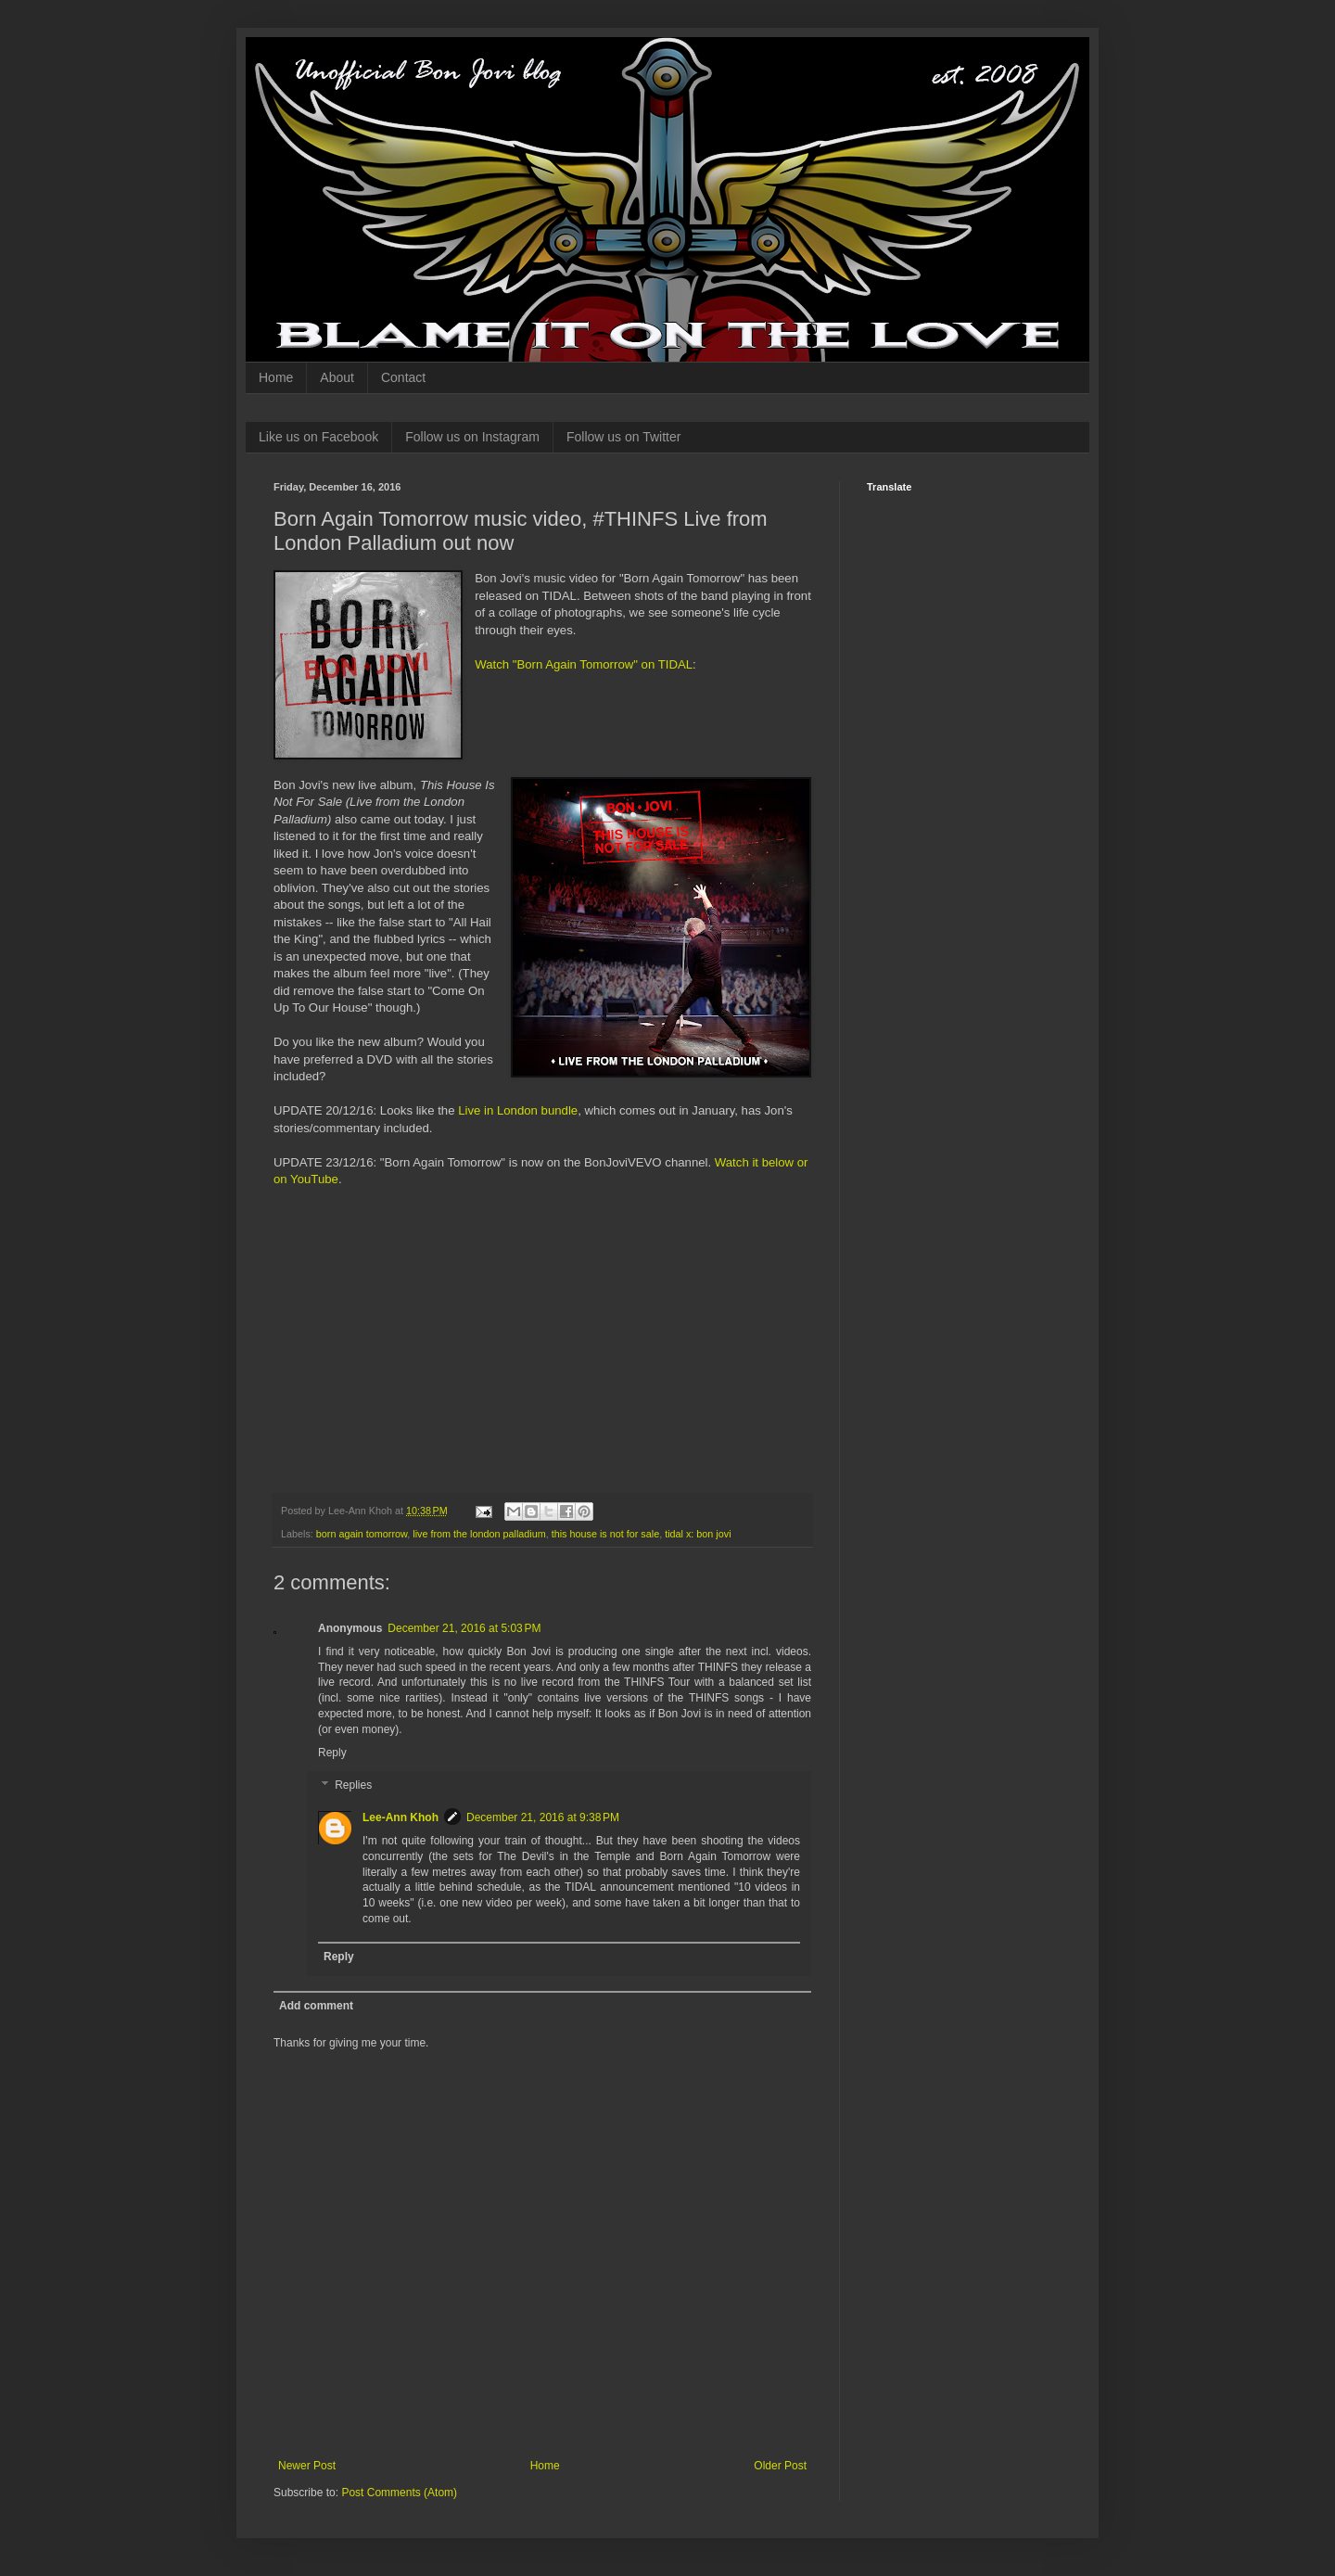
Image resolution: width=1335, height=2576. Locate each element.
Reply (332, 1752)
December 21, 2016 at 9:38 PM (542, 1817)
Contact (403, 377)
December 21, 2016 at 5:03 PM (464, 1628)
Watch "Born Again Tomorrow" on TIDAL (584, 664)
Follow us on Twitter (623, 436)
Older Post (780, 2465)
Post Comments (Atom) (399, 2492)
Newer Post (307, 2465)
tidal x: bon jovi (698, 1533)
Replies (353, 1785)
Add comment (316, 2005)
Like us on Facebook (318, 436)
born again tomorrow (361, 1533)
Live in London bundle (518, 1110)
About (337, 377)
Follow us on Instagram (472, 436)
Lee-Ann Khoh (400, 1817)
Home (276, 377)
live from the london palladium (479, 1533)
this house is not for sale (605, 1533)
